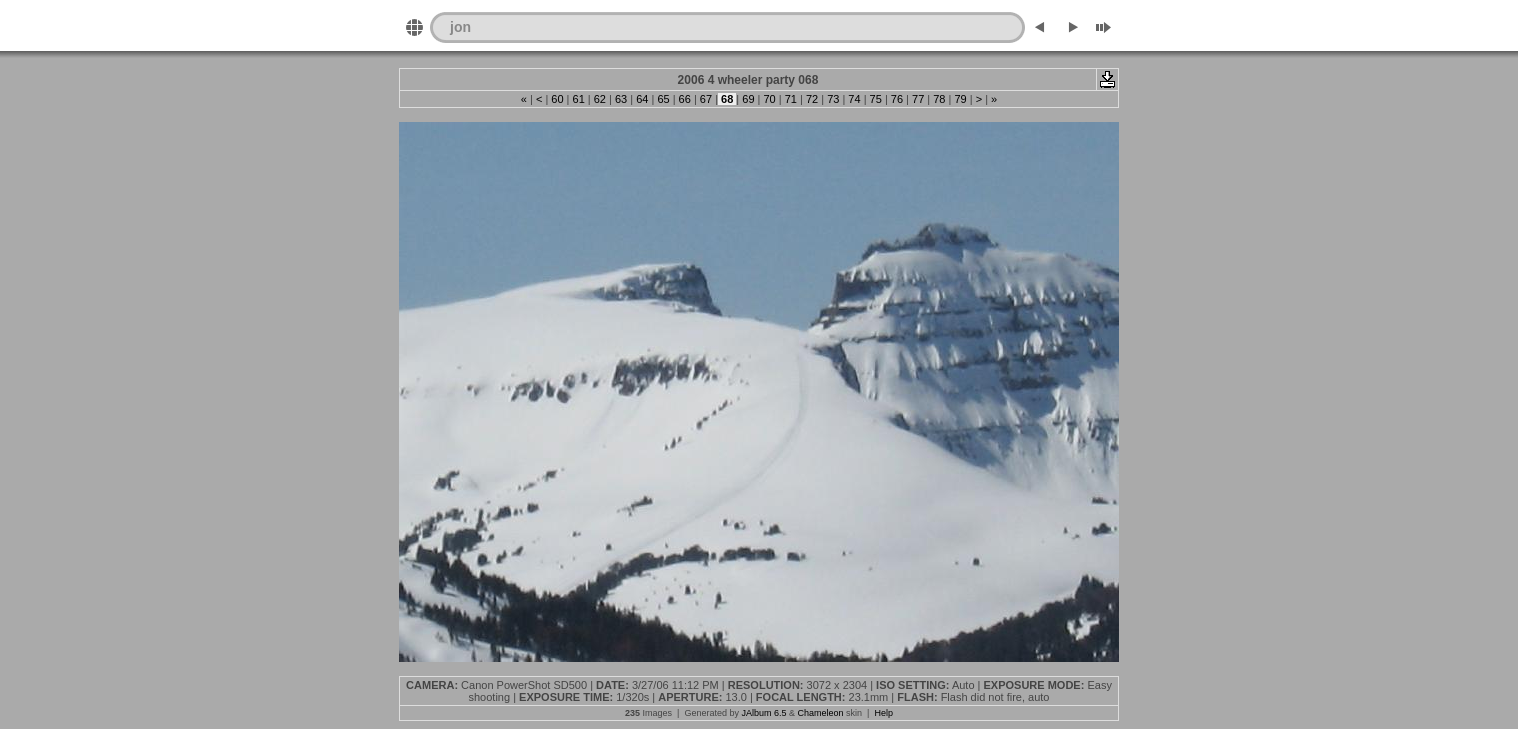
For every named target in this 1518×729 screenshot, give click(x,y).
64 (642, 99)
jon (460, 27)
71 (791, 99)
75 (876, 99)
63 (621, 99)
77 (918, 99)
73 (833, 99)
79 (960, 99)
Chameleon (821, 713)
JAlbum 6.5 (763, 713)
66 (685, 99)
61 (578, 99)
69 (748, 99)
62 (600, 99)
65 (663, 99)
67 (706, 99)
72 (812, 99)
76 (897, 99)
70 (769, 99)
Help (883, 713)
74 (854, 99)
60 (557, 99)
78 (939, 99)
